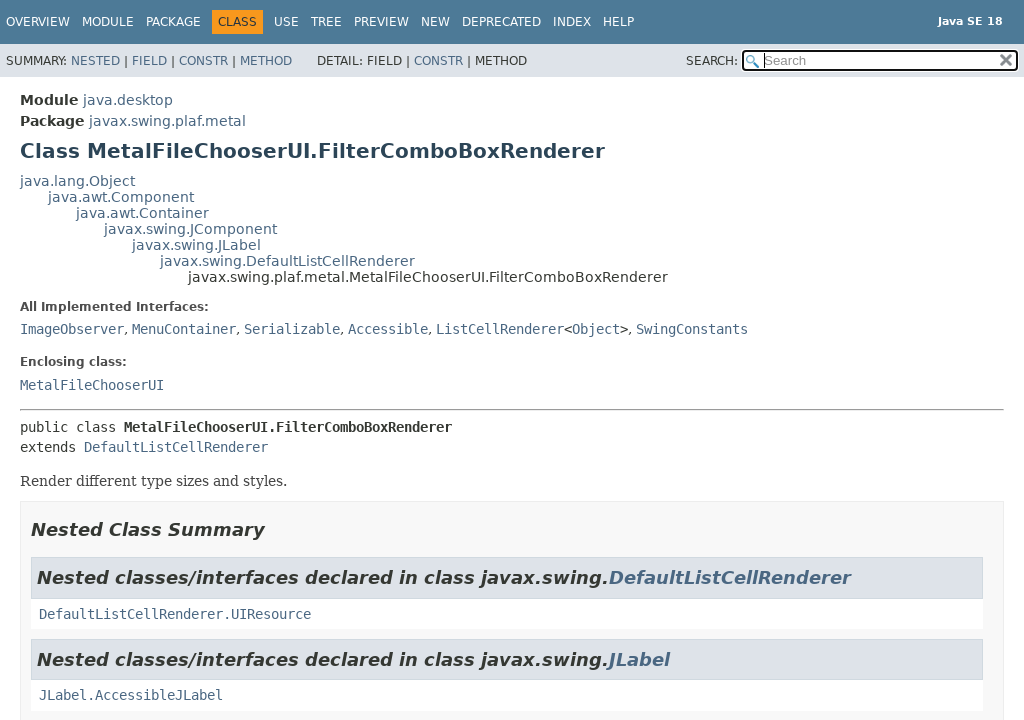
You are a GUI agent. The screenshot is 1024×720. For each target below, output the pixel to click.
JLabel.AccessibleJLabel (131, 695)
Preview (381, 22)
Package (173, 22)
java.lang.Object (77, 181)
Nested (95, 61)
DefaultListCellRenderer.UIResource (175, 614)
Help (618, 22)
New (435, 22)
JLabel (639, 659)
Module (108, 22)
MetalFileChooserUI (92, 385)
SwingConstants (692, 329)
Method (266, 61)
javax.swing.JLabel (196, 245)
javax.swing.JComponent (190, 229)
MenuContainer (184, 329)
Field (149, 61)
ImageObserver (72, 329)
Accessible (388, 329)
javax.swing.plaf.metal (167, 121)
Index (572, 22)
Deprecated (501, 22)
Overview (38, 22)
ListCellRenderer (500, 329)
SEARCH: (712, 61)
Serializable (292, 329)
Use (286, 22)
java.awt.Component (121, 197)
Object (596, 329)
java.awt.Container (142, 213)
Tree (326, 22)
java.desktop (128, 100)
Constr (203, 61)
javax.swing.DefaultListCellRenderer (287, 261)
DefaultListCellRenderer (176, 447)
